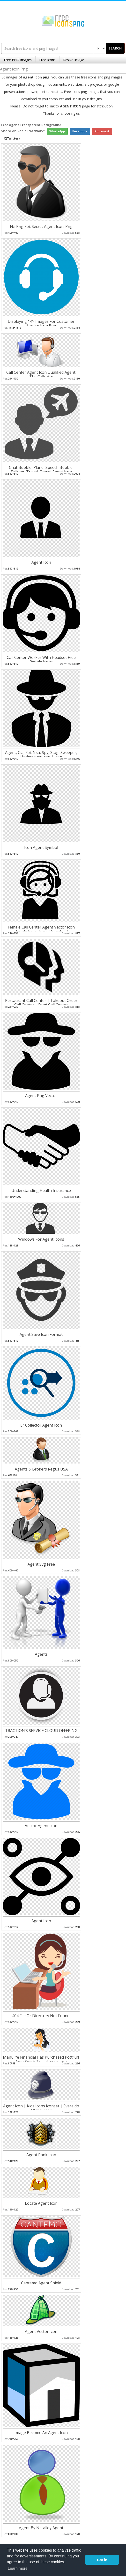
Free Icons (47, 59)
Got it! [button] (102, 2560)
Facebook (79, 131)
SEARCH (115, 48)
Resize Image (73, 59)
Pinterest (102, 131)
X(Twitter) (12, 138)
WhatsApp (57, 131)
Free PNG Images (18, 59)
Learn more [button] (18, 2568)
